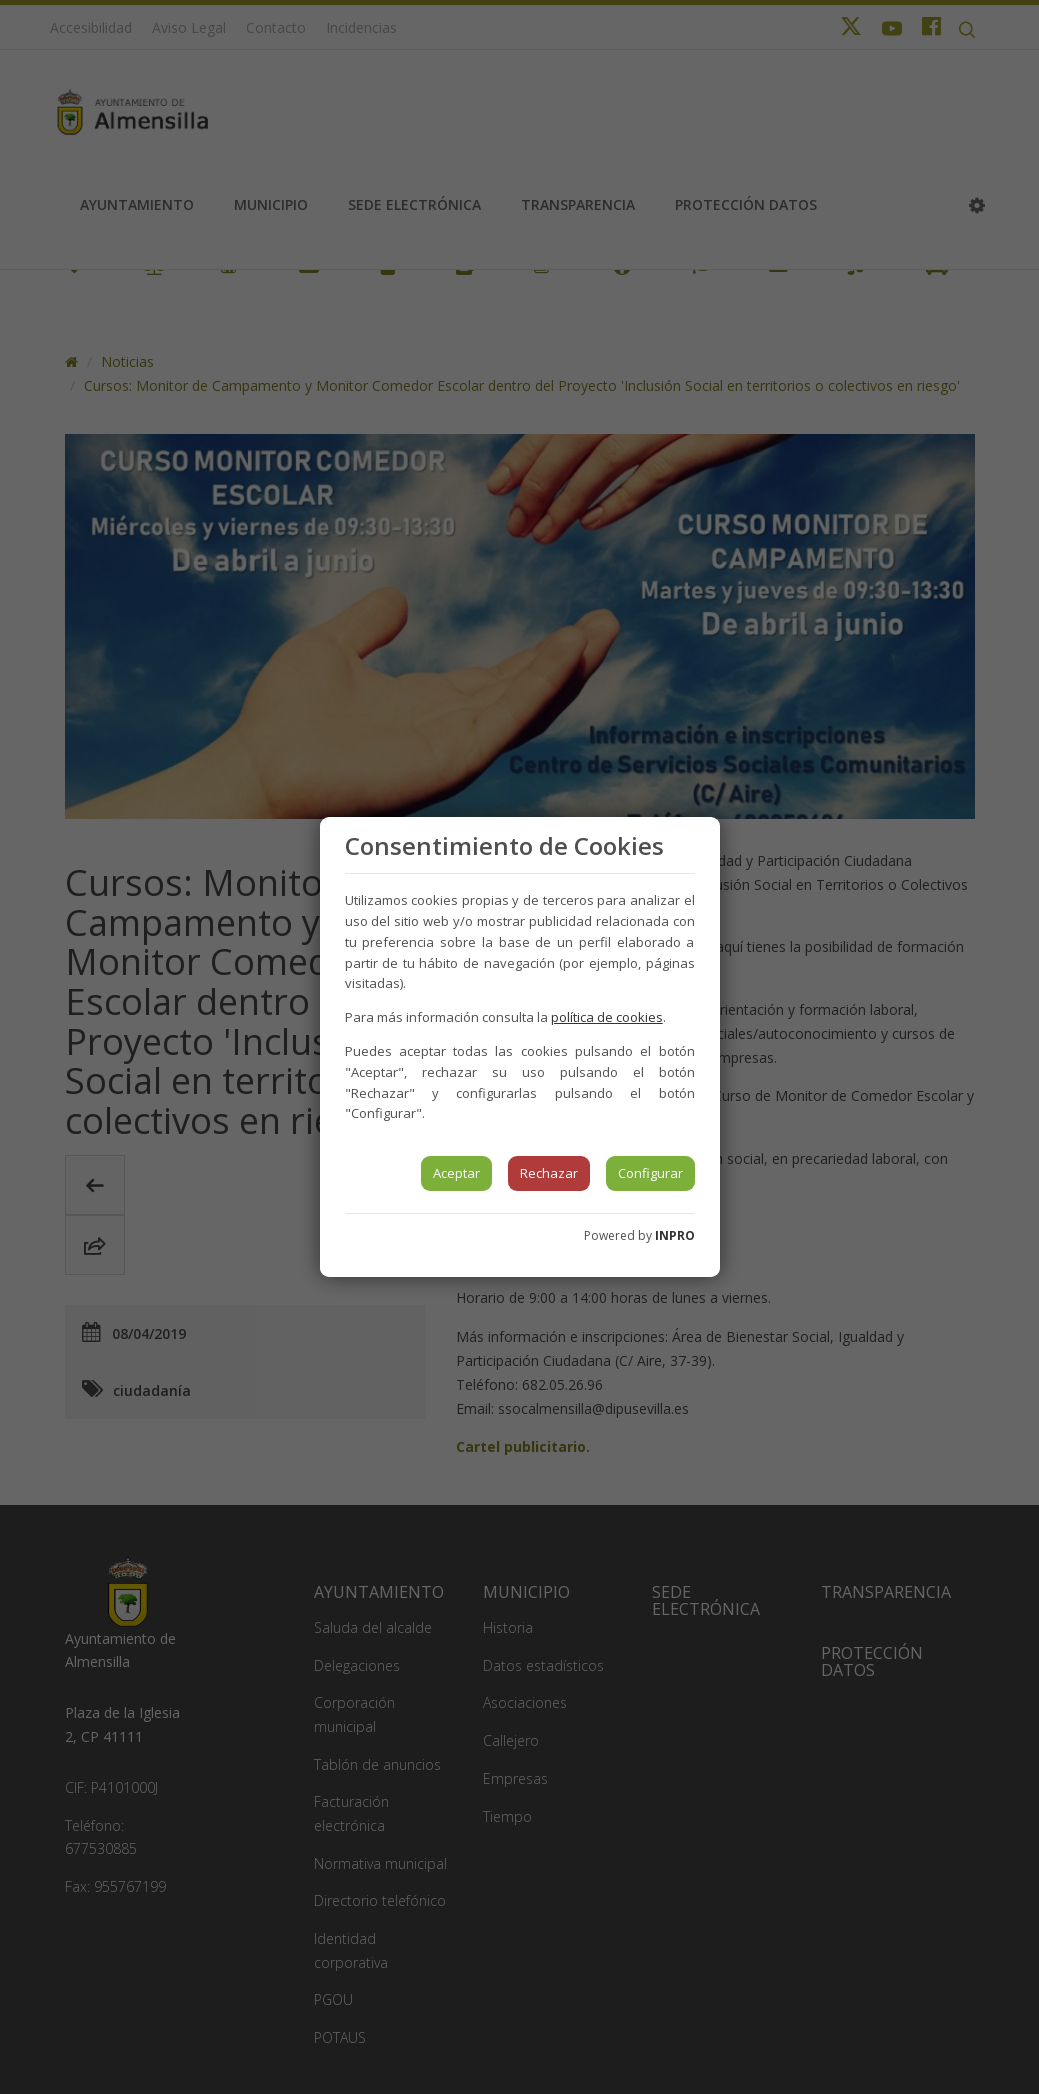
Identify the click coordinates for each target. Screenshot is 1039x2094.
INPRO (675, 1235)
